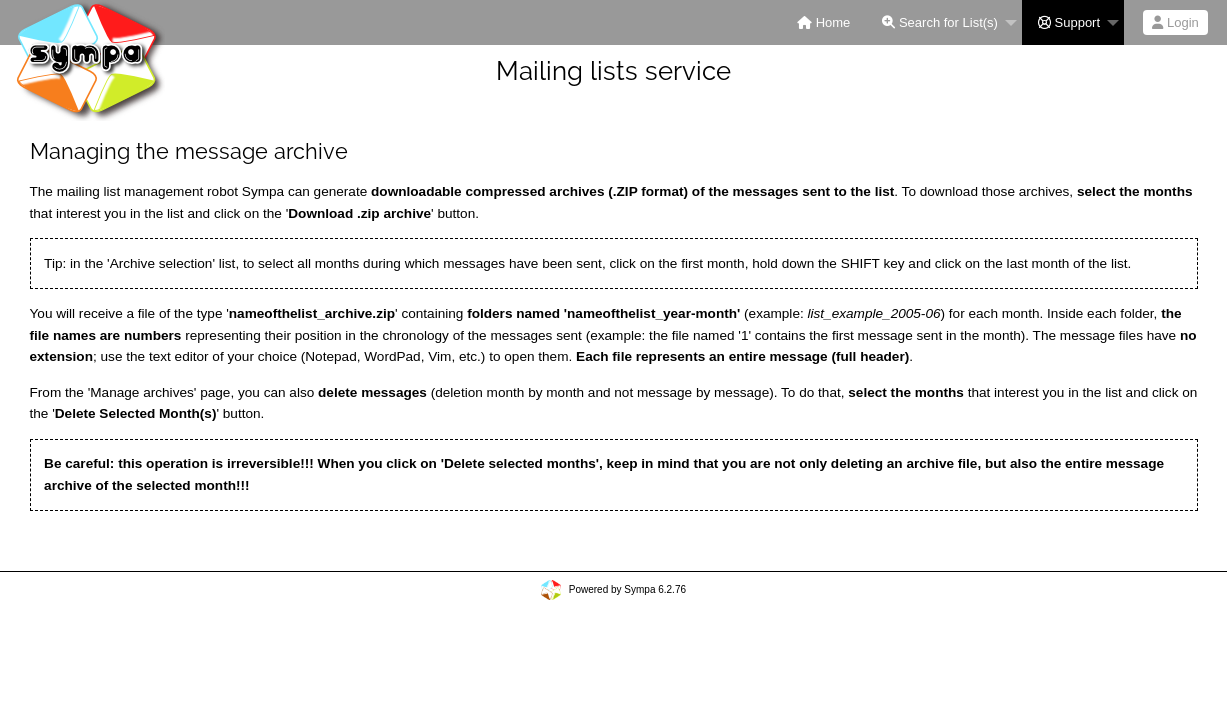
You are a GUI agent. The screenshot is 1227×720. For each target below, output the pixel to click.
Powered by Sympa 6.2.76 (627, 589)
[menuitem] (823, 22)
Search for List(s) (940, 22)
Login (1175, 22)
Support (1069, 22)
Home (823, 22)
